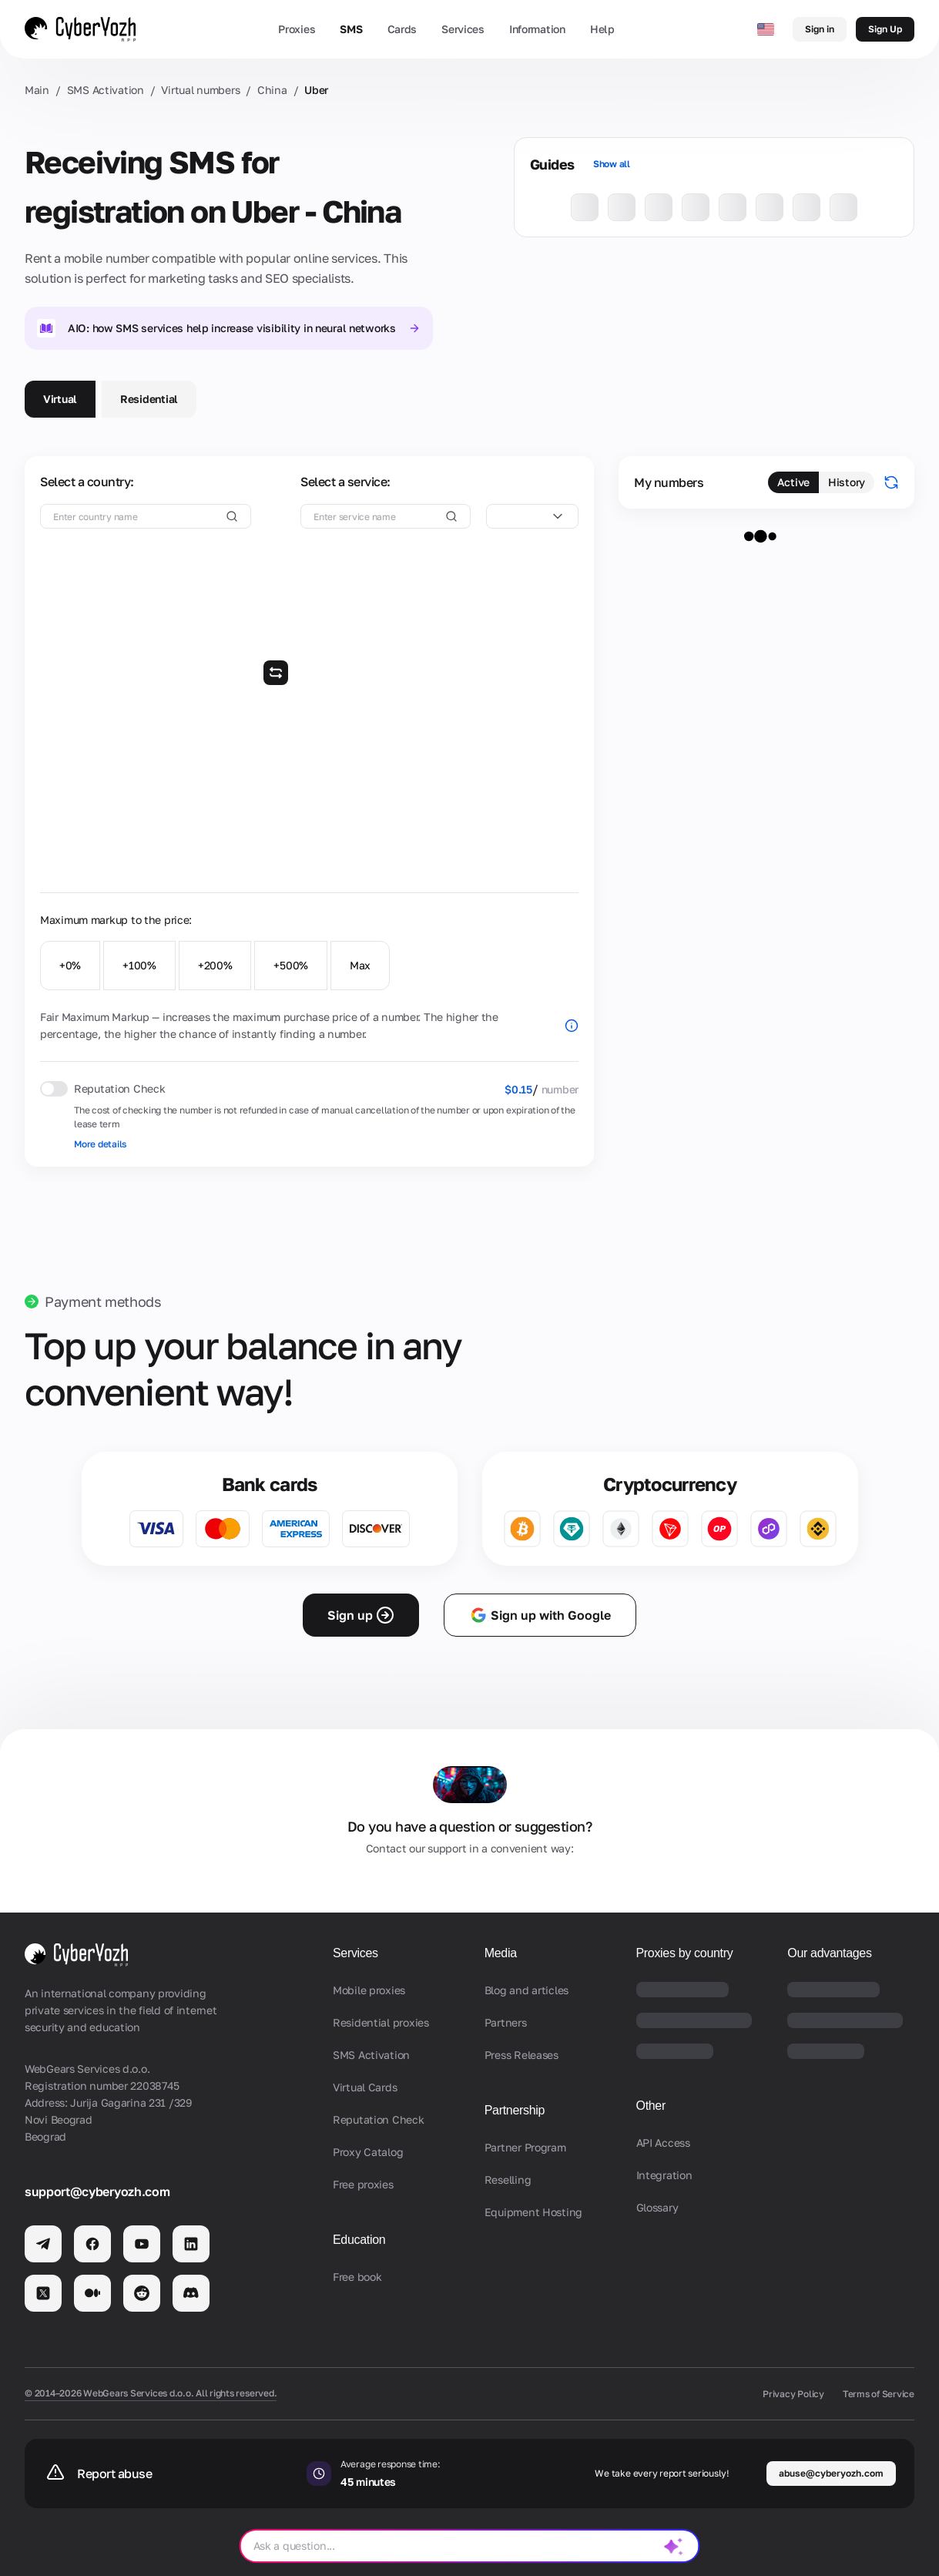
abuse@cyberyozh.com (831, 2473)
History (846, 482)
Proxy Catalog (368, 2151)
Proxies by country (684, 1953)
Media (501, 1953)
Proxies (296, 28)
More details (100, 1144)
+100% (139, 965)
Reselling (508, 2179)
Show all (611, 164)
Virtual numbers (200, 89)
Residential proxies (381, 2022)
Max (360, 965)
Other (651, 2105)
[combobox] (532, 516)
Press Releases (521, 2054)
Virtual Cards (365, 2087)
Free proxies (363, 2184)
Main (37, 89)
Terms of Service (878, 2394)
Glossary (657, 2207)
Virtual (60, 398)
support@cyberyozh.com (97, 2191)
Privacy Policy (793, 2394)
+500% (290, 965)
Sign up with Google (540, 1615)
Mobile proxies (369, 1990)
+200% (215, 965)
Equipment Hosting (533, 2211)
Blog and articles (526, 1990)
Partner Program (525, 2147)
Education (359, 2239)
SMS (351, 28)
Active (793, 482)
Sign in (819, 29)
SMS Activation (105, 89)
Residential (149, 398)
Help (602, 28)
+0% (70, 965)
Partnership (515, 2110)
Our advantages (829, 1953)
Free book (357, 2276)
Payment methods (103, 1301)
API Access (663, 2142)
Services (463, 28)
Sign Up (885, 29)
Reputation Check (378, 2119)
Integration (664, 2174)
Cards (402, 28)
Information (537, 28)
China (272, 89)
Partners (506, 2022)
